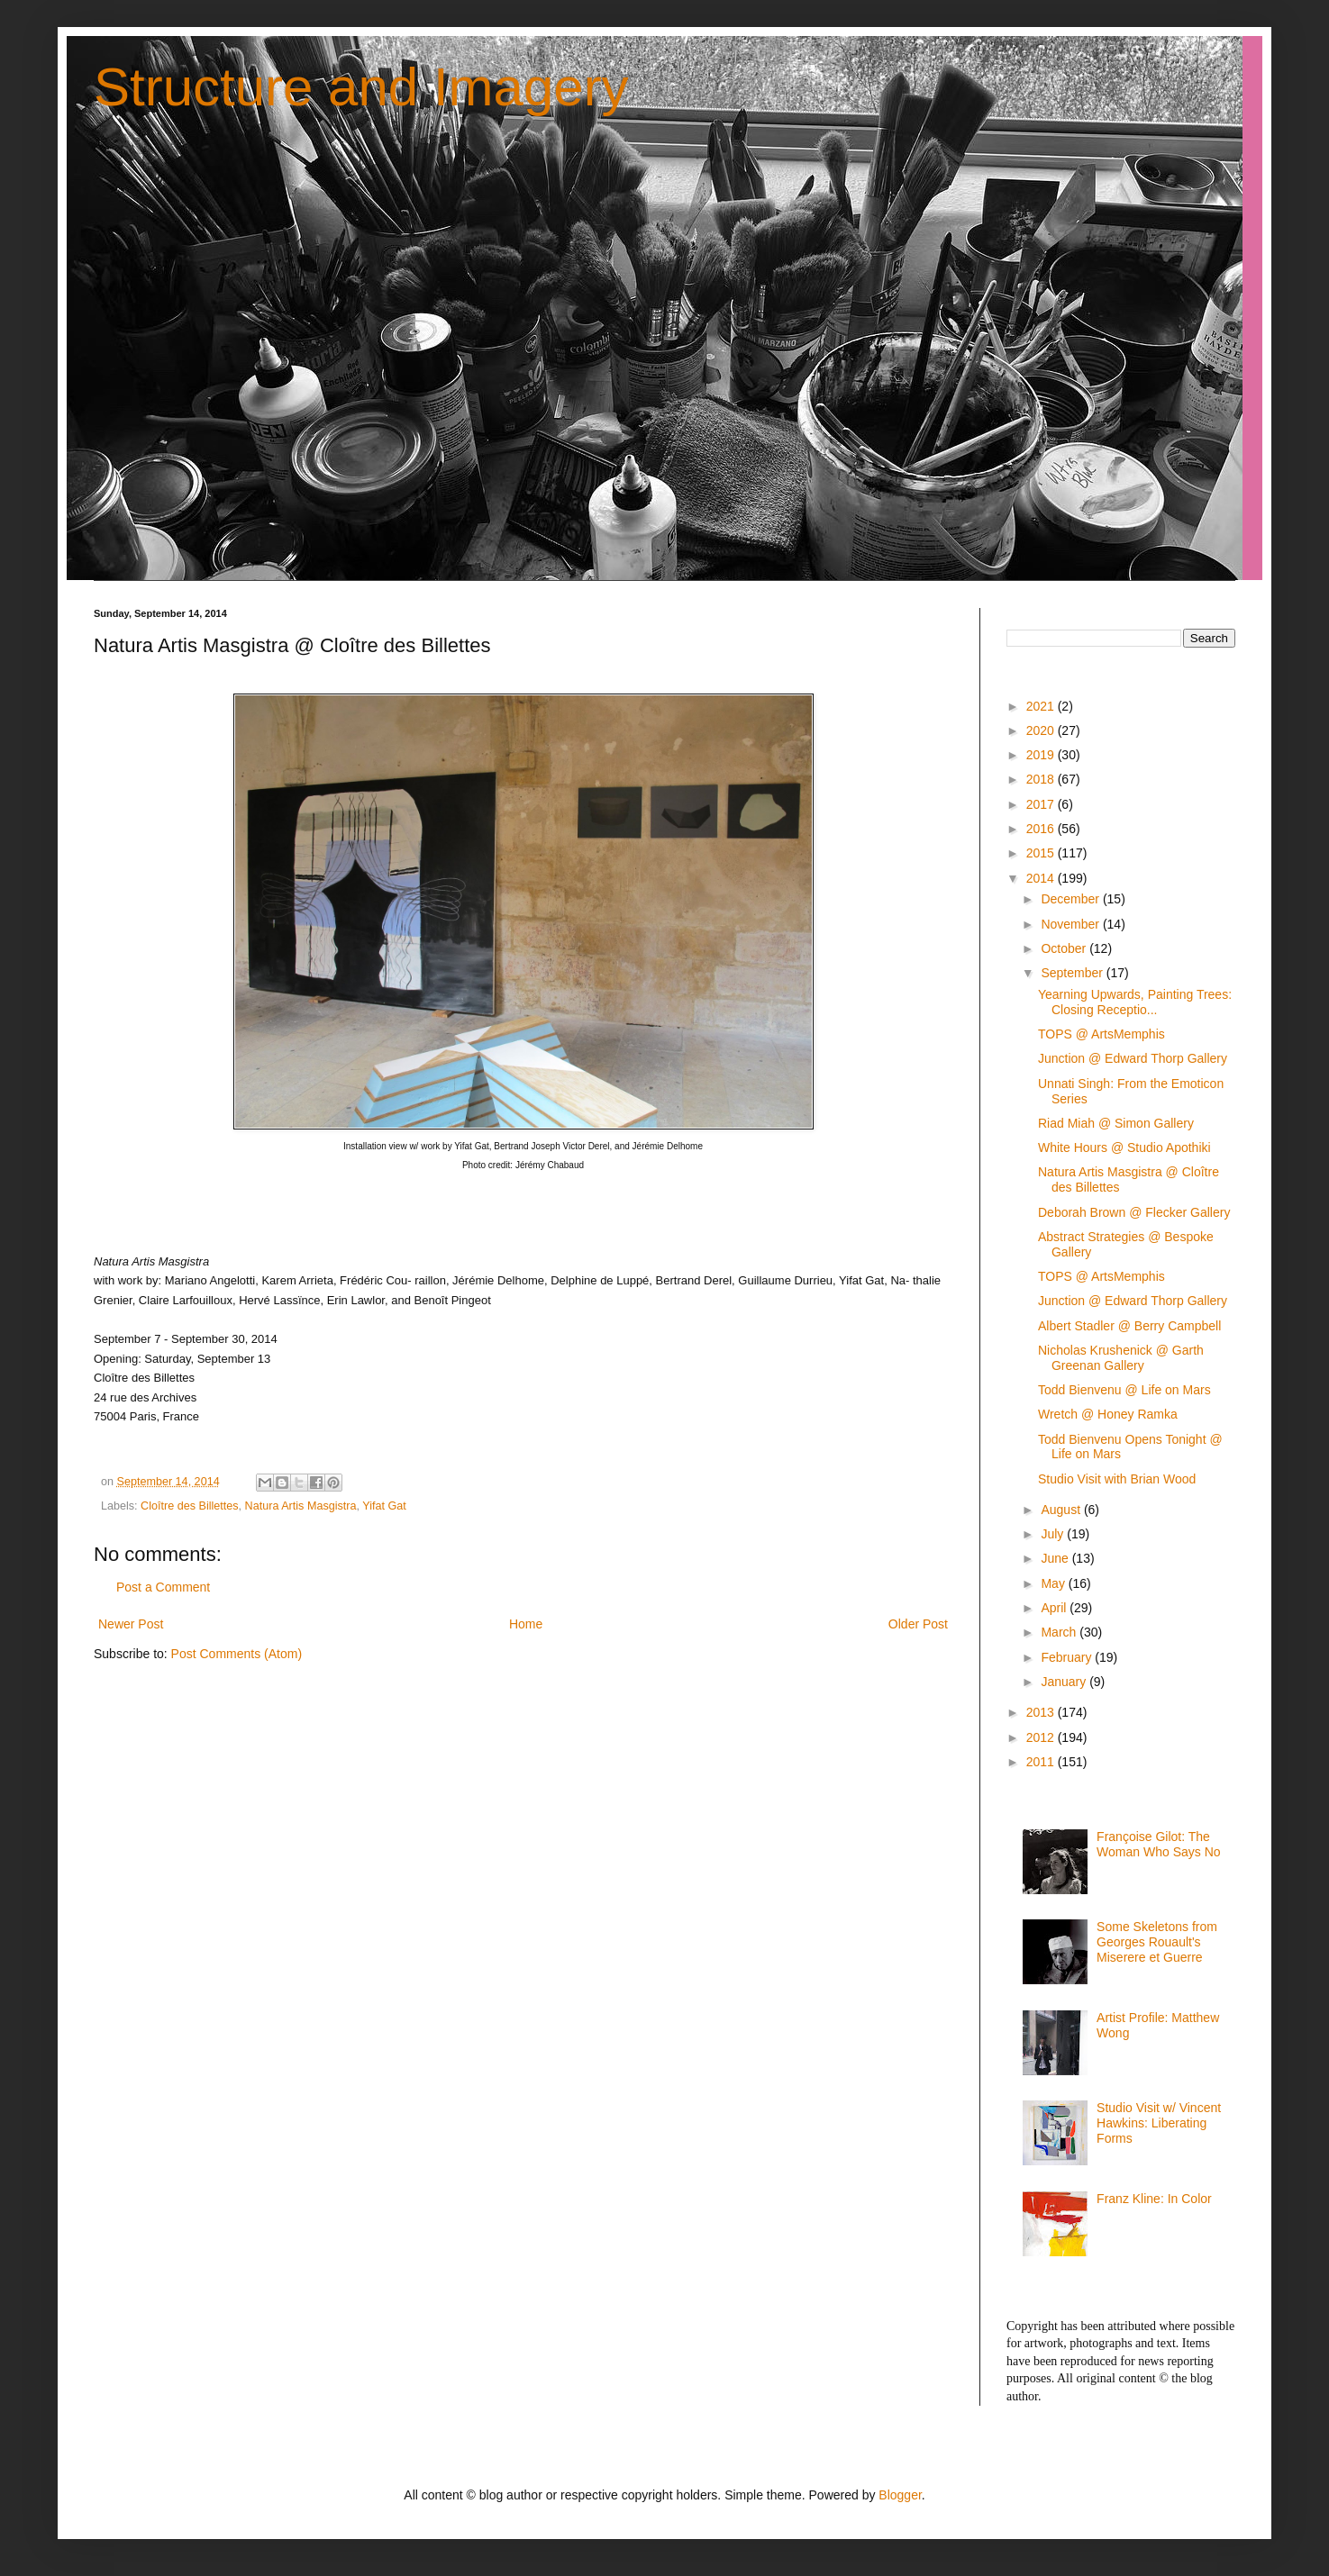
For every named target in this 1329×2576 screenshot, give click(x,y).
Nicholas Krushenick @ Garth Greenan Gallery (1121, 1358)
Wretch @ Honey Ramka (1108, 1414)
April (1055, 1608)
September (1073, 973)
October (1065, 948)
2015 (1042, 853)
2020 (1042, 730)
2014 (1042, 878)
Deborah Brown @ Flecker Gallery (1134, 1212)
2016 (1042, 828)
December (1071, 899)
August (1062, 1509)
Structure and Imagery (361, 87)
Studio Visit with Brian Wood (1117, 1479)
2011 (1042, 1762)
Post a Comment (163, 1587)
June (1056, 1558)
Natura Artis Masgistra (301, 1506)
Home (525, 1624)
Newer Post (130, 1624)
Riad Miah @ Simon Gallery (1116, 1123)
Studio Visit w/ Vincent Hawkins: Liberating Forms (1159, 2122)
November (1071, 924)
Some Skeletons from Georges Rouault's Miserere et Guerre (1157, 1941)
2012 (1042, 1737)
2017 (1042, 804)
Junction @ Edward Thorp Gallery (1132, 1058)
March (1060, 1632)
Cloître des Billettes (190, 1506)
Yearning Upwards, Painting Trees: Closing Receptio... (1135, 1002)
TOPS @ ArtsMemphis (1101, 1034)
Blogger (899, 2495)
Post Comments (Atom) (236, 1653)
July (1054, 1534)
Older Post (918, 1624)
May (1054, 1583)
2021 (1042, 706)
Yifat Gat (384, 1506)
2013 (1042, 1712)
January (1065, 1681)
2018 (1042, 779)
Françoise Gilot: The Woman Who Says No (1158, 1844)
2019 (1042, 755)
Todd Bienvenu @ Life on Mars (1124, 1390)
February (1068, 1657)
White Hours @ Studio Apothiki (1124, 1147)
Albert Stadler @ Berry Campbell (1129, 1326)
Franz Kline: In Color (1154, 2198)
